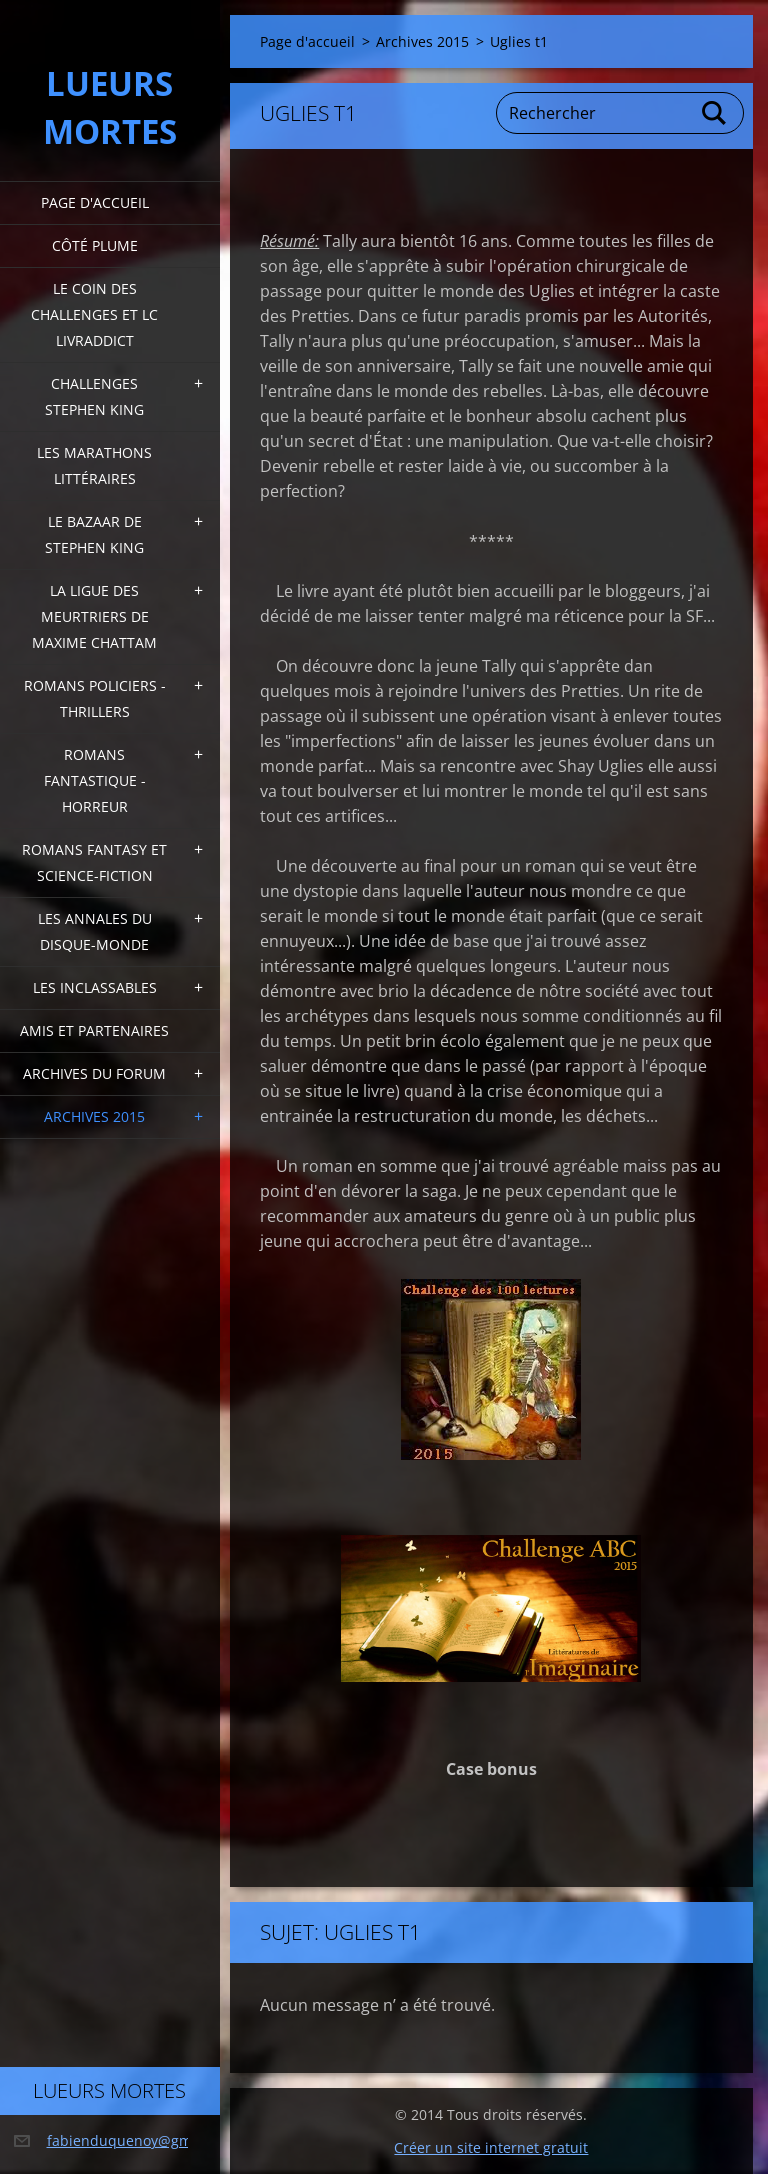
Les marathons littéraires (94, 465)
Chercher (715, 113)
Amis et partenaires (94, 1030)
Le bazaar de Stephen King (94, 534)
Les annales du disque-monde (95, 931)
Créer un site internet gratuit (491, 2147)
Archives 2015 (94, 1116)
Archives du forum (94, 1073)
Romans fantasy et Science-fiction (94, 862)
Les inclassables (95, 987)
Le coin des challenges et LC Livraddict (94, 314)
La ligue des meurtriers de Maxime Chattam (94, 616)
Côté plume (95, 245)
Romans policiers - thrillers (95, 698)
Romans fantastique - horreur (95, 780)
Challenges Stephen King (94, 396)
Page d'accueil (95, 202)
